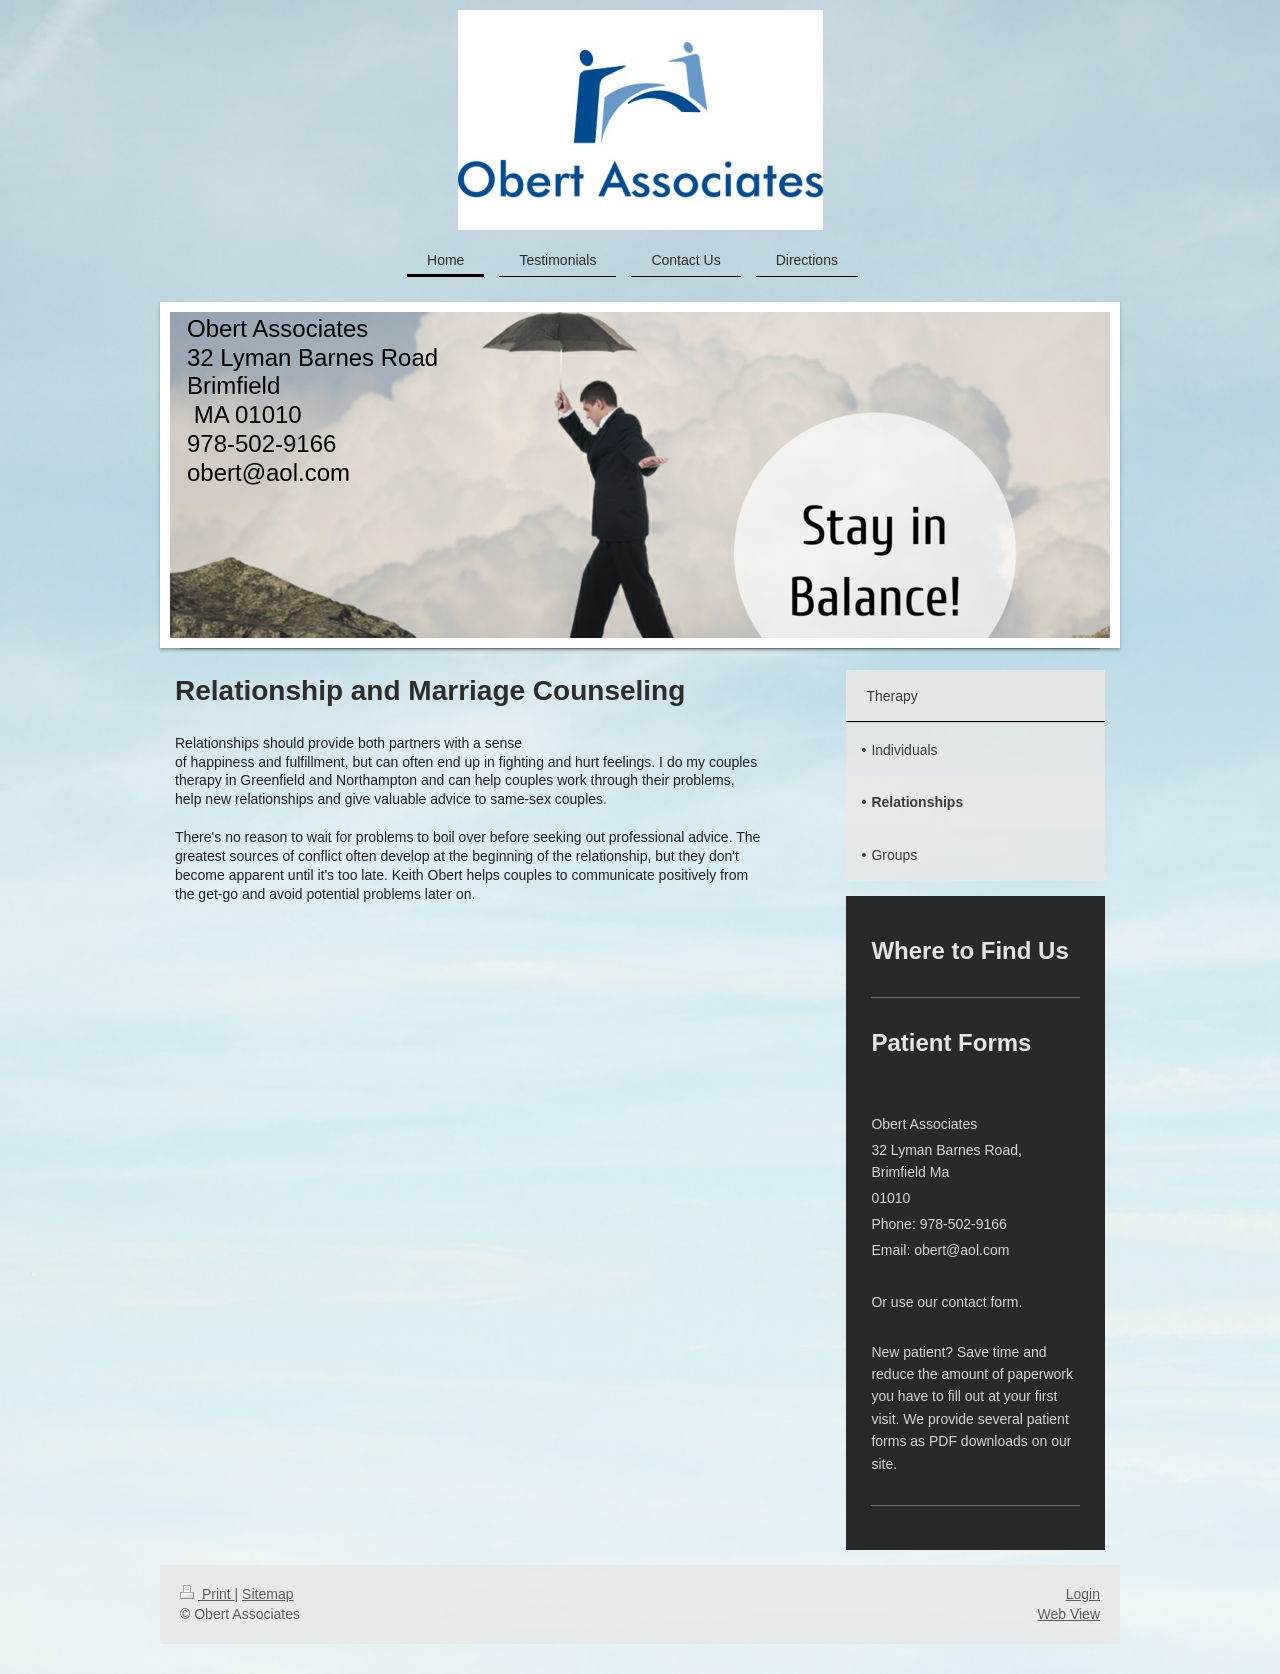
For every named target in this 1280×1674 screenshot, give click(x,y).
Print (207, 1594)
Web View (1068, 1614)
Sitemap (267, 1594)
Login (1083, 1594)
